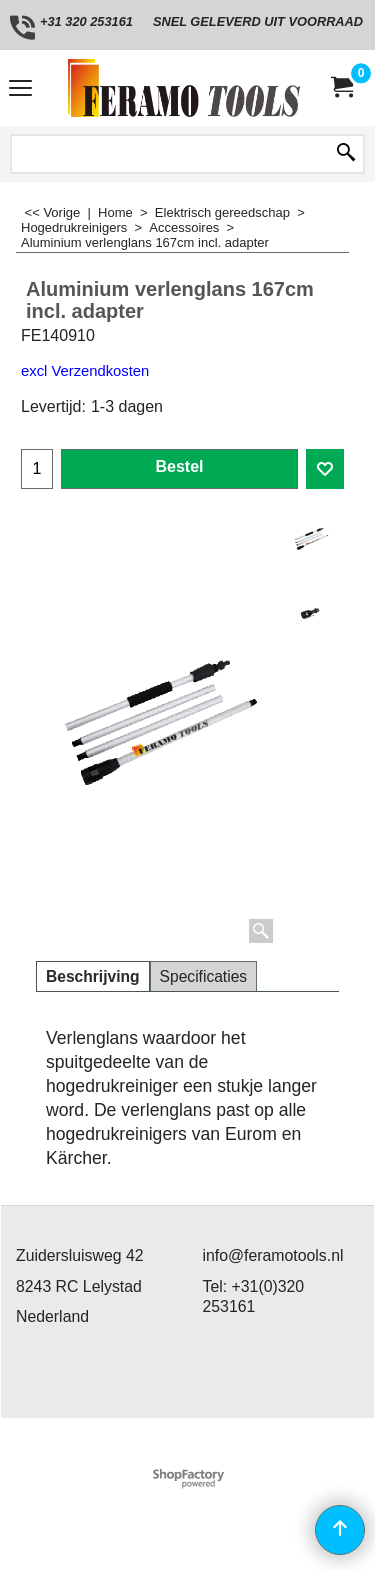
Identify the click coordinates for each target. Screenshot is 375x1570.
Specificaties (204, 976)
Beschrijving (93, 976)
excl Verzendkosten (85, 371)
